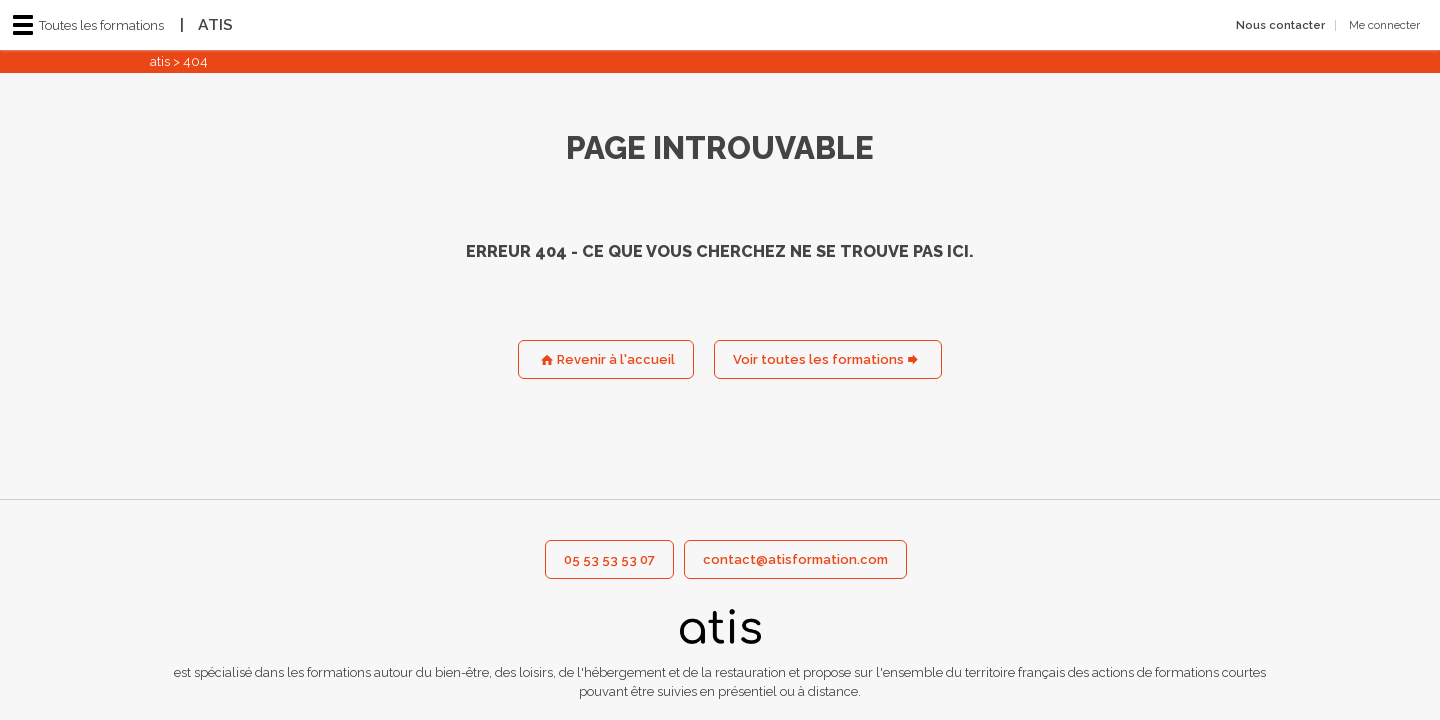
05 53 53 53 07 (609, 559)
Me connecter (1384, 25)
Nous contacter (1280, 25)
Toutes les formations (88, 25)
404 (195, 61)
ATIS (201, 24)
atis (160, 61)
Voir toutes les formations (818, 359)
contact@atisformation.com (795, 559)
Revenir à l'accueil (616, 359)
